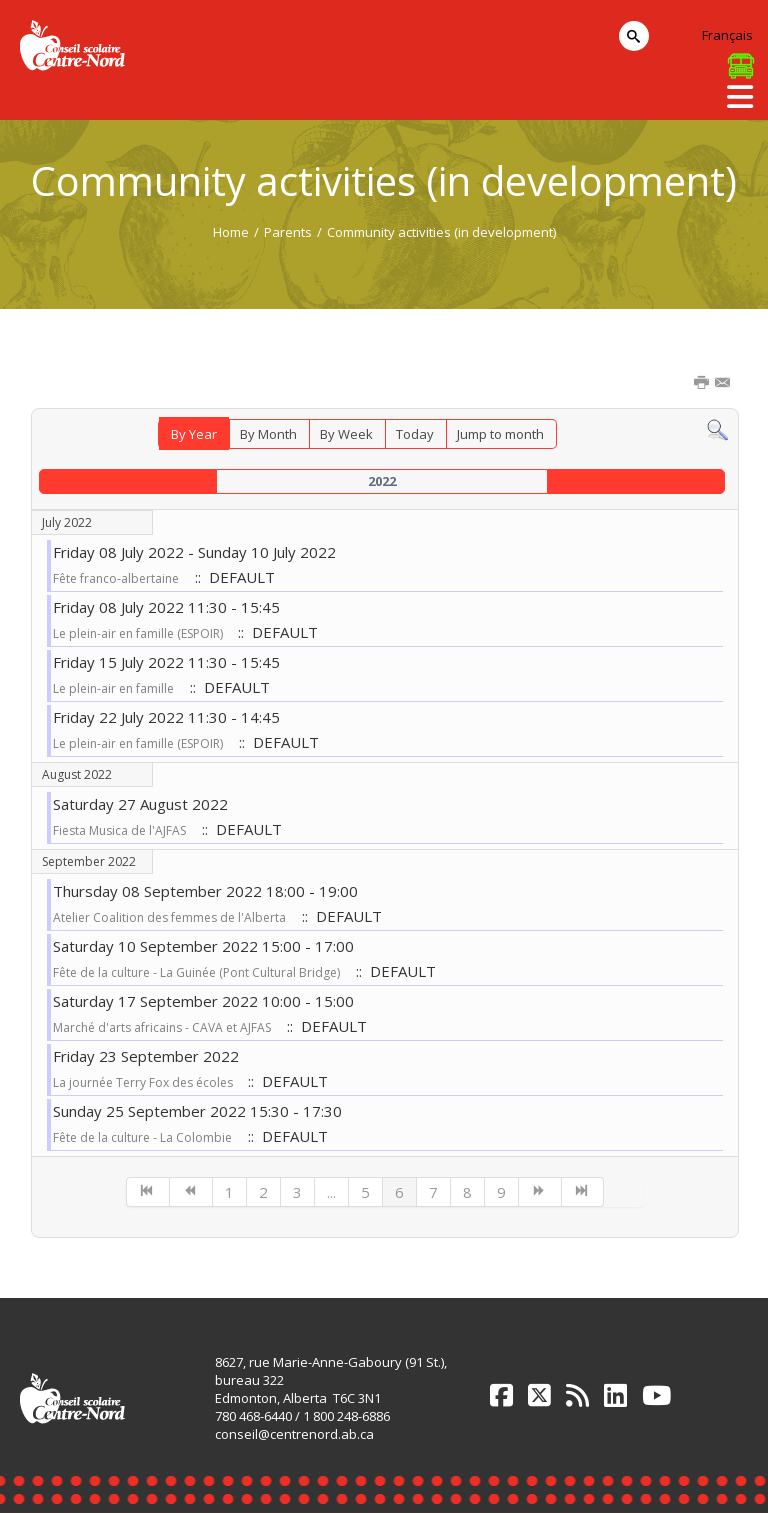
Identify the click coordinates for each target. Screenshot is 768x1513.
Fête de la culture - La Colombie (142, 1137)
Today (415, 434)
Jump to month (500, 434)
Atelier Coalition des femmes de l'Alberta (169, 917)
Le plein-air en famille (113, 688)
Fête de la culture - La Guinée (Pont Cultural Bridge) (196, 972)
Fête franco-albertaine (116, 578)
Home (231, 232)
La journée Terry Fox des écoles (144, 1082)
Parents (288, 232)
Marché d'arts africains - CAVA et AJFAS (162, 1027)
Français (727, 35)
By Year (194, 434)
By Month (268, 434)
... (331, 1192)
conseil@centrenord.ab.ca (294, 1434)
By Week (346, 434)
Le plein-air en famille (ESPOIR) (139, 633)
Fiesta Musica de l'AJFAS (119, 830)
